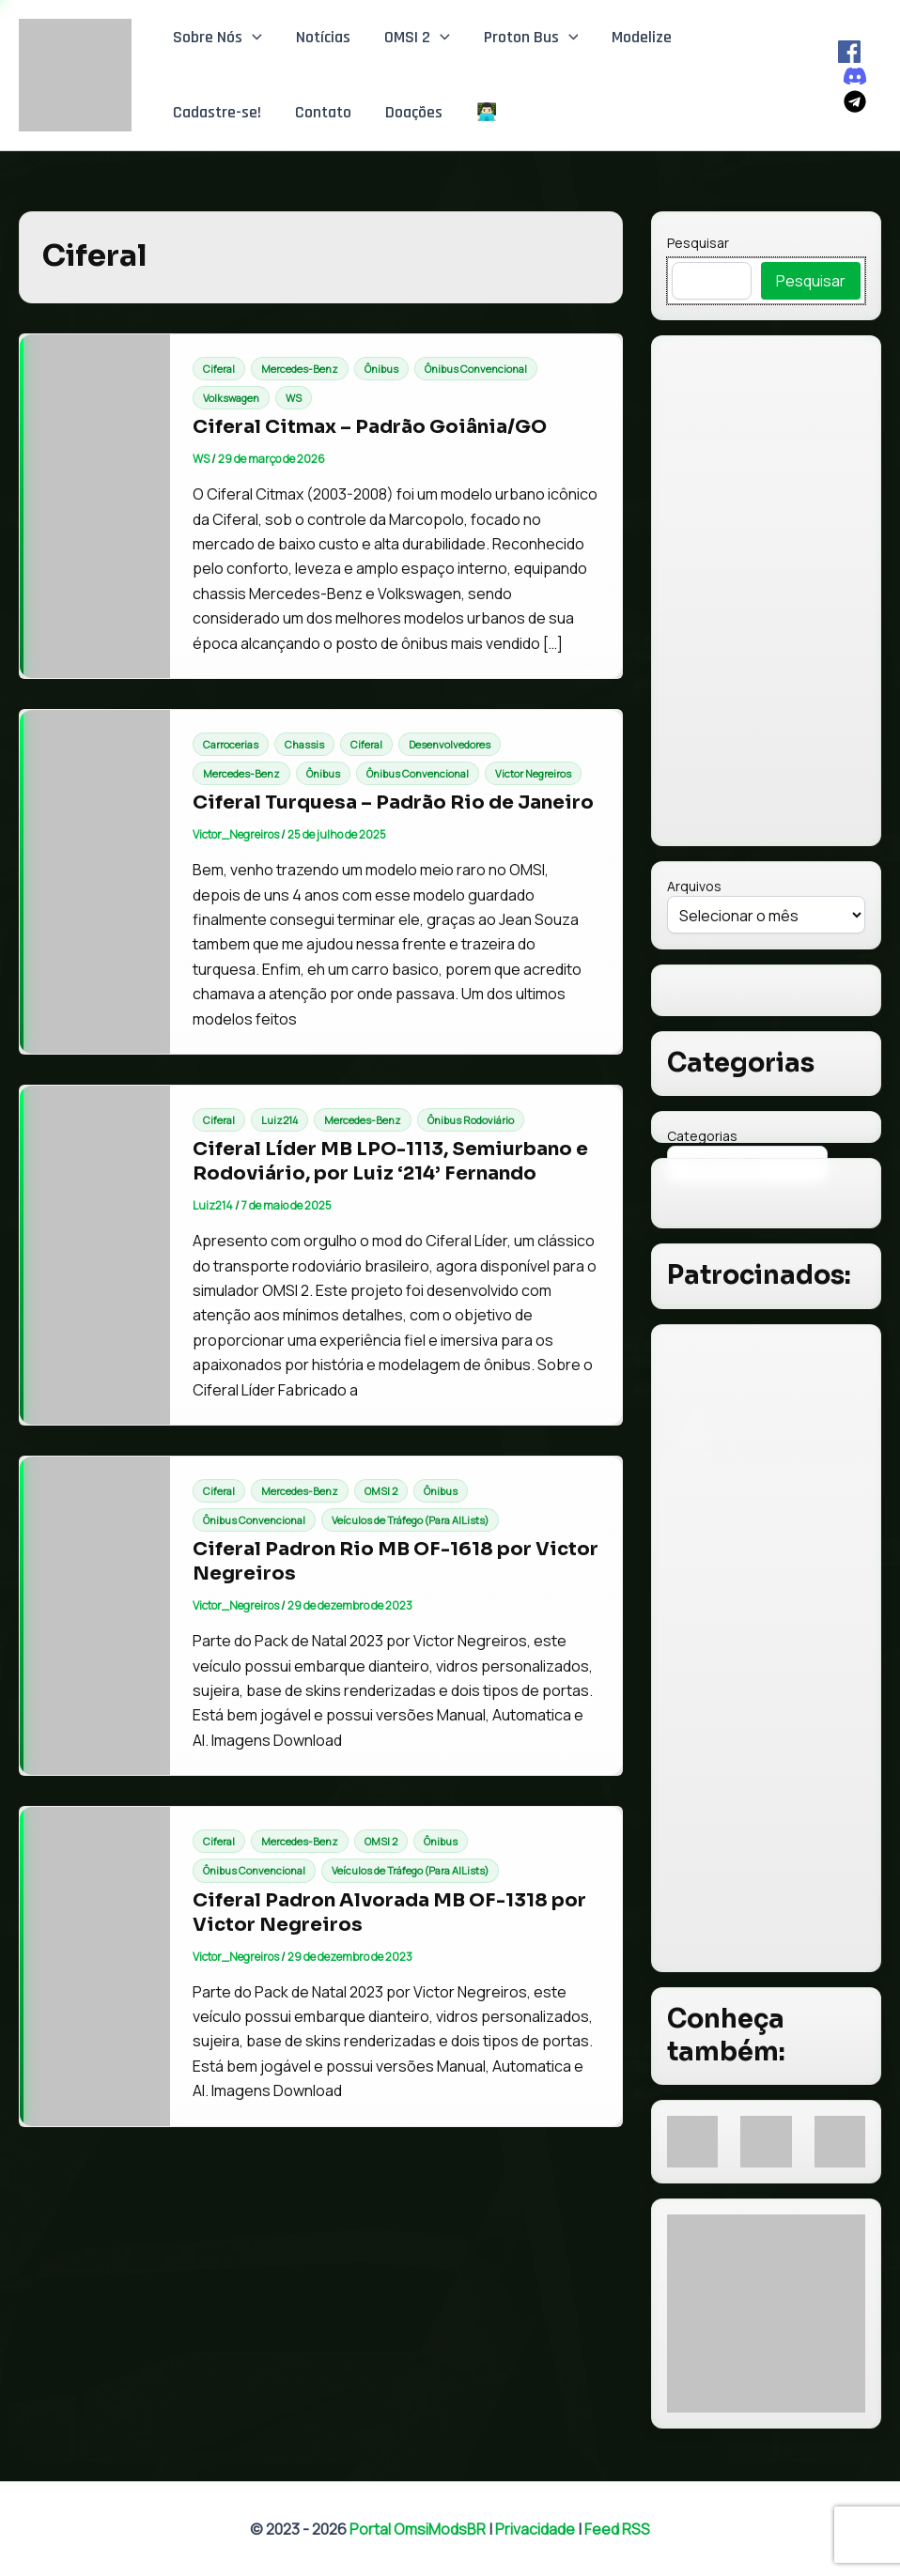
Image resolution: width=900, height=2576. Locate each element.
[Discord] (855, 76)
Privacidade (535, 2529)
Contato (323, 112)
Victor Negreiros (533, 773)
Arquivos (694, 886)
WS (294, 398)
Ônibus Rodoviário (470, 1120)
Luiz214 (279, 1120)
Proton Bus (531, 37)
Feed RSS (617, 2529)
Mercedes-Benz (299, 369)
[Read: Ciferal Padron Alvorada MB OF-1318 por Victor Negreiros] (95, 1964)
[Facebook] (849, 51)
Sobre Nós (217, 37)
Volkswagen (231, 398)
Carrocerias (230, 744)
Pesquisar (698, 243)
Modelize (642, 37)
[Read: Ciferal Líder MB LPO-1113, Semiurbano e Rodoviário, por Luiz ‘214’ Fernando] (95, 1253)
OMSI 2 (417, 37)
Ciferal (219, 369)
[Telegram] (855, 101)
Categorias (702, 1136)
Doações (413, 112)
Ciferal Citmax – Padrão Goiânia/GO (370, 427)
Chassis (304, 744)
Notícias (323, 37)
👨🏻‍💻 (486, 112)
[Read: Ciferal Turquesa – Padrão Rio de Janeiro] (95, 880)
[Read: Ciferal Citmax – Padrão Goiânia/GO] (95, 504)
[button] (252, 37)
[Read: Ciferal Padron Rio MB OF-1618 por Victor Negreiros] (95, 1614)
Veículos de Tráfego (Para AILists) (410, 1520)
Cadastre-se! (217, 112)
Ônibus (381, 369)
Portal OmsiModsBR (417, 2529)
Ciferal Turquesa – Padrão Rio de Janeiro (393, 802)
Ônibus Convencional (476, 369)
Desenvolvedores (449, 744)
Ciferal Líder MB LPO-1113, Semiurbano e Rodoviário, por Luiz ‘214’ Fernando (390, 1161)
